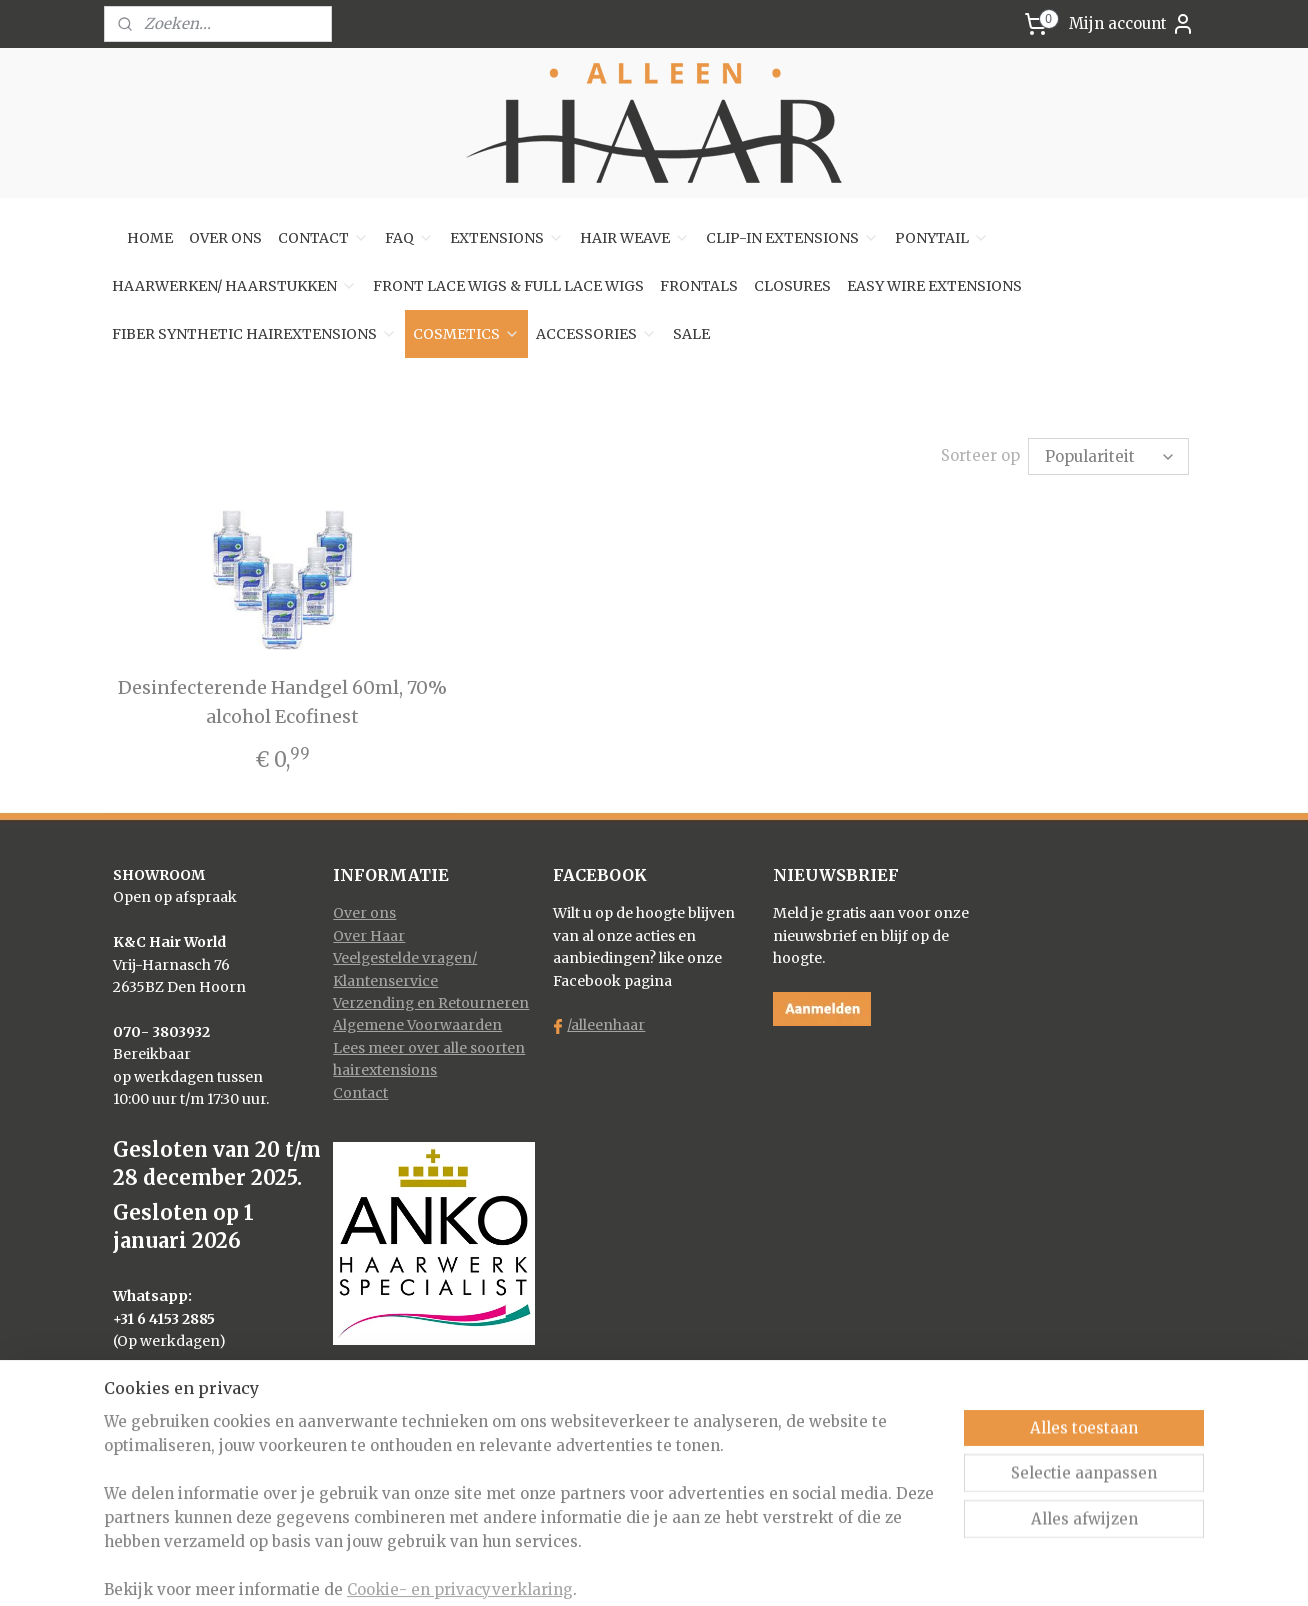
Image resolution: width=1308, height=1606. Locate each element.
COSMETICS (466, 334)
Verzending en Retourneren (431, 1003)
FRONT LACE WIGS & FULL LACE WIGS (508, 286)
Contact (360, 1093)
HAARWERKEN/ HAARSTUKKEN (234, 286)
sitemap (576, 1569)
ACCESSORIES (596, 334)
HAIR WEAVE (635, 238)
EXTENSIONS (507, 238)
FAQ (409, 238)
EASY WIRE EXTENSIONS (934, 286)
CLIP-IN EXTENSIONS (792, 238)
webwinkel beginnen (695, 1569)
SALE (691, 334)
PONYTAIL (942, 238)
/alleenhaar (606, 1025)
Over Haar (369, 936)
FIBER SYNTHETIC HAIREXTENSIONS (254, 334)
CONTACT (323, 238)
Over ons (364, 913)
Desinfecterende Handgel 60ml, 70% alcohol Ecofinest (281, 702)
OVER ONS (225, 238)
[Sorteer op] (1108, 456)
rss (618, 1569)
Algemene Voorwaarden (417, 1025)
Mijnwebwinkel (874, 1569)
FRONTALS (699, 286)
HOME (150, 238)
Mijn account (1132, 24)
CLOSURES (792, 286)
